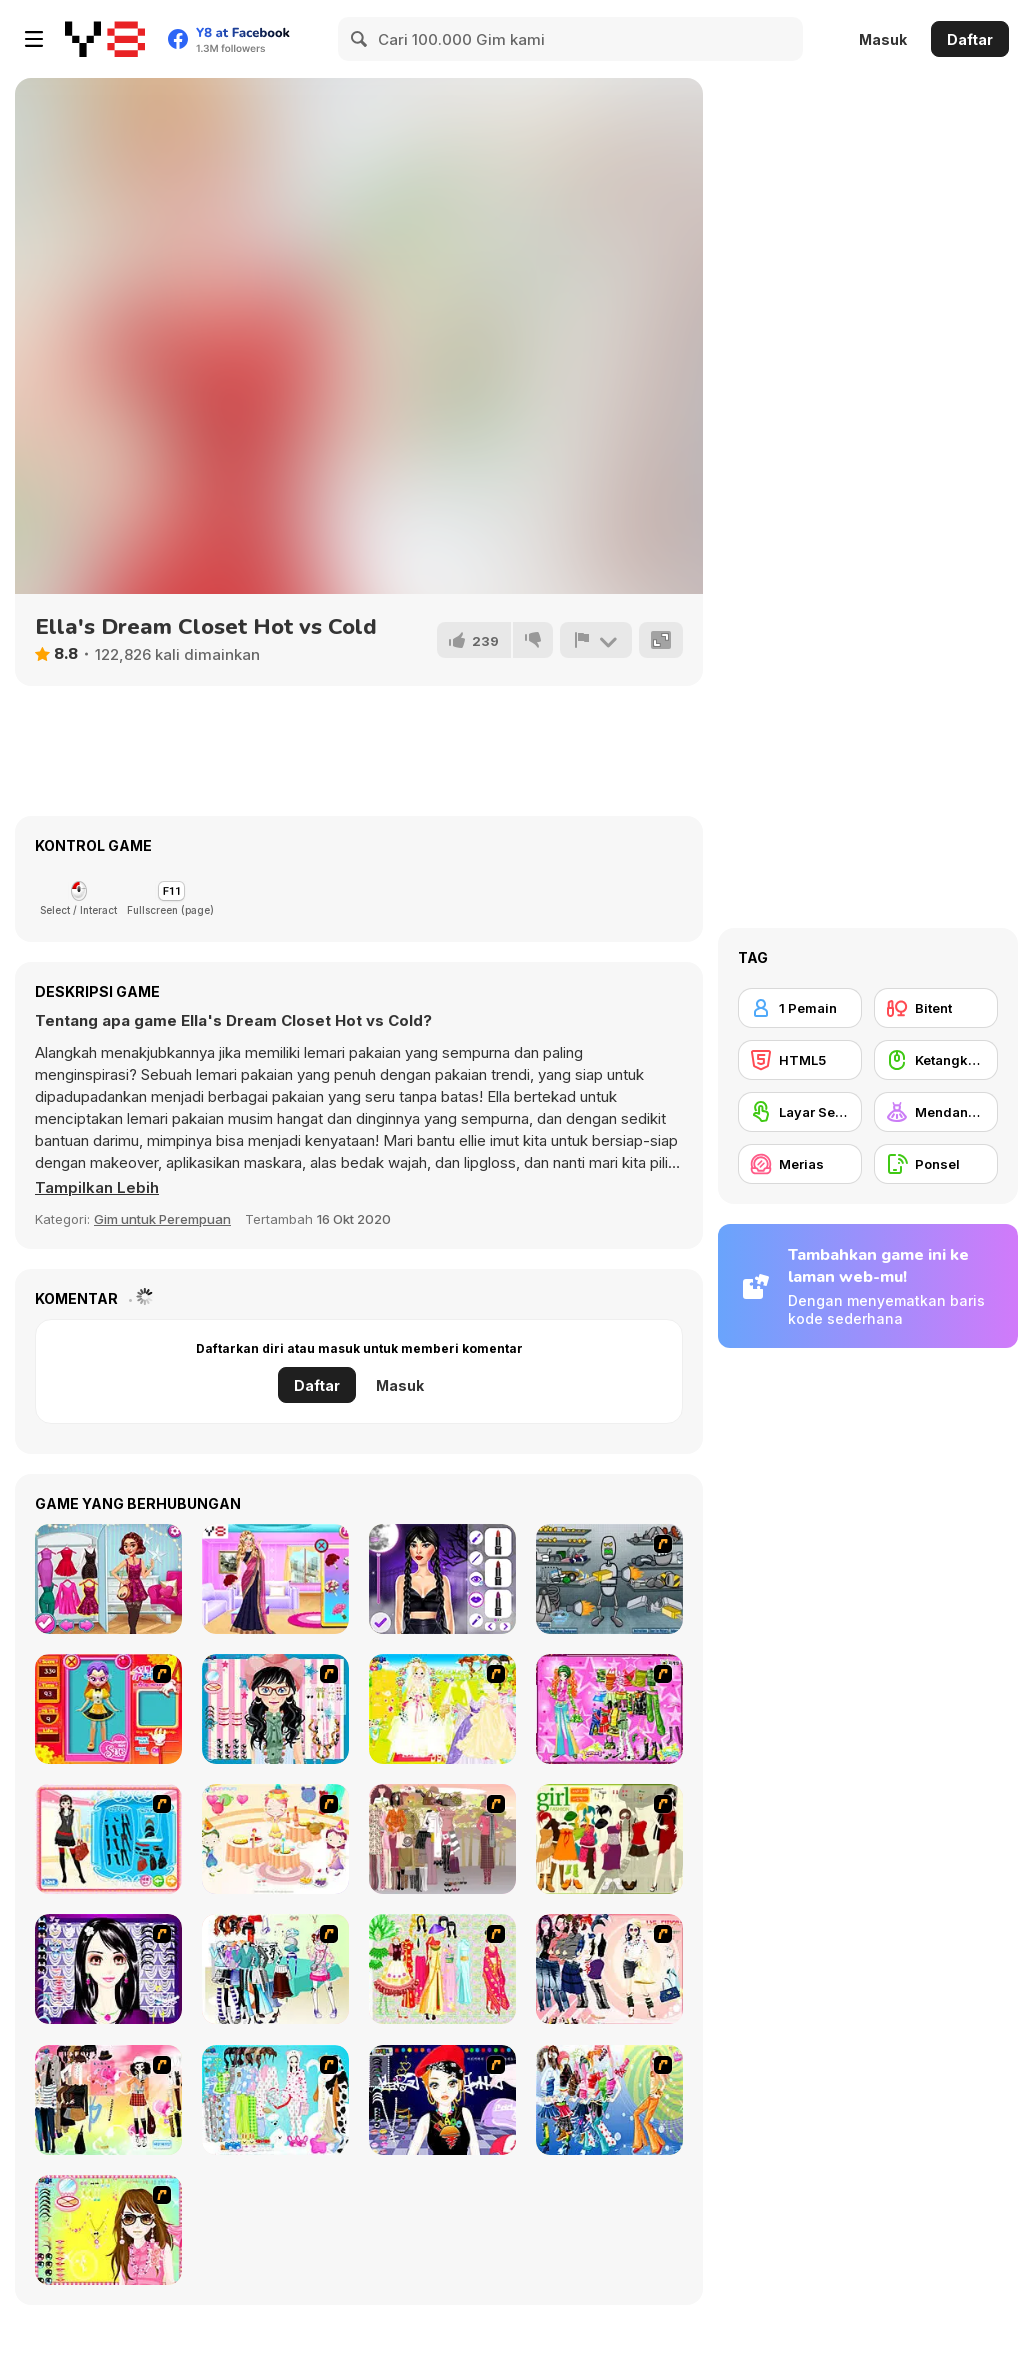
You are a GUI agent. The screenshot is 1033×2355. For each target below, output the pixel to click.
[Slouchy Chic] (108, 2100)
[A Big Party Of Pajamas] (275, 2100)
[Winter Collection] (275, 1969)
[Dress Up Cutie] (275, 1709)
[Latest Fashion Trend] (609, 2100)
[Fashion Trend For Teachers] (442, 1839)
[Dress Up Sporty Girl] (609, 1969)
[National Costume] (442, 1969)
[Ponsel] (936, 1164)
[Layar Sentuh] (800, 1112)
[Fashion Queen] (108, 1839)
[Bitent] (936, 1008)
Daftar (970, 39)
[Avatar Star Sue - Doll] (108, 1709)
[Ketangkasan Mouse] (936, 1060)
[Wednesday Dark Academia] (442, 1579)
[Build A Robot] (609, 1579)
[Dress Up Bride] (442, 1709)
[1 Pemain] (800, 1008)
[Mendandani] (936, 1112)
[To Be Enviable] (108, 2230)
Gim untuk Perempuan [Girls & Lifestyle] (162, 1219)
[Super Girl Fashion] (609, 1839)
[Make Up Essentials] (108, 1969)
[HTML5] (800, 1060)
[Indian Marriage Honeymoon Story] (275, 1579)
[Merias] (800, 1164)
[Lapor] (596, 640)
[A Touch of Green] (609, 1709)
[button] (97, 1188)
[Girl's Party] (275, 1839)
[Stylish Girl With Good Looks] (442, 2100)
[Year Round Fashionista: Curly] (108, 1579)
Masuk (883, 39)
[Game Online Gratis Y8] (105, 39)
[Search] (360, 39)
